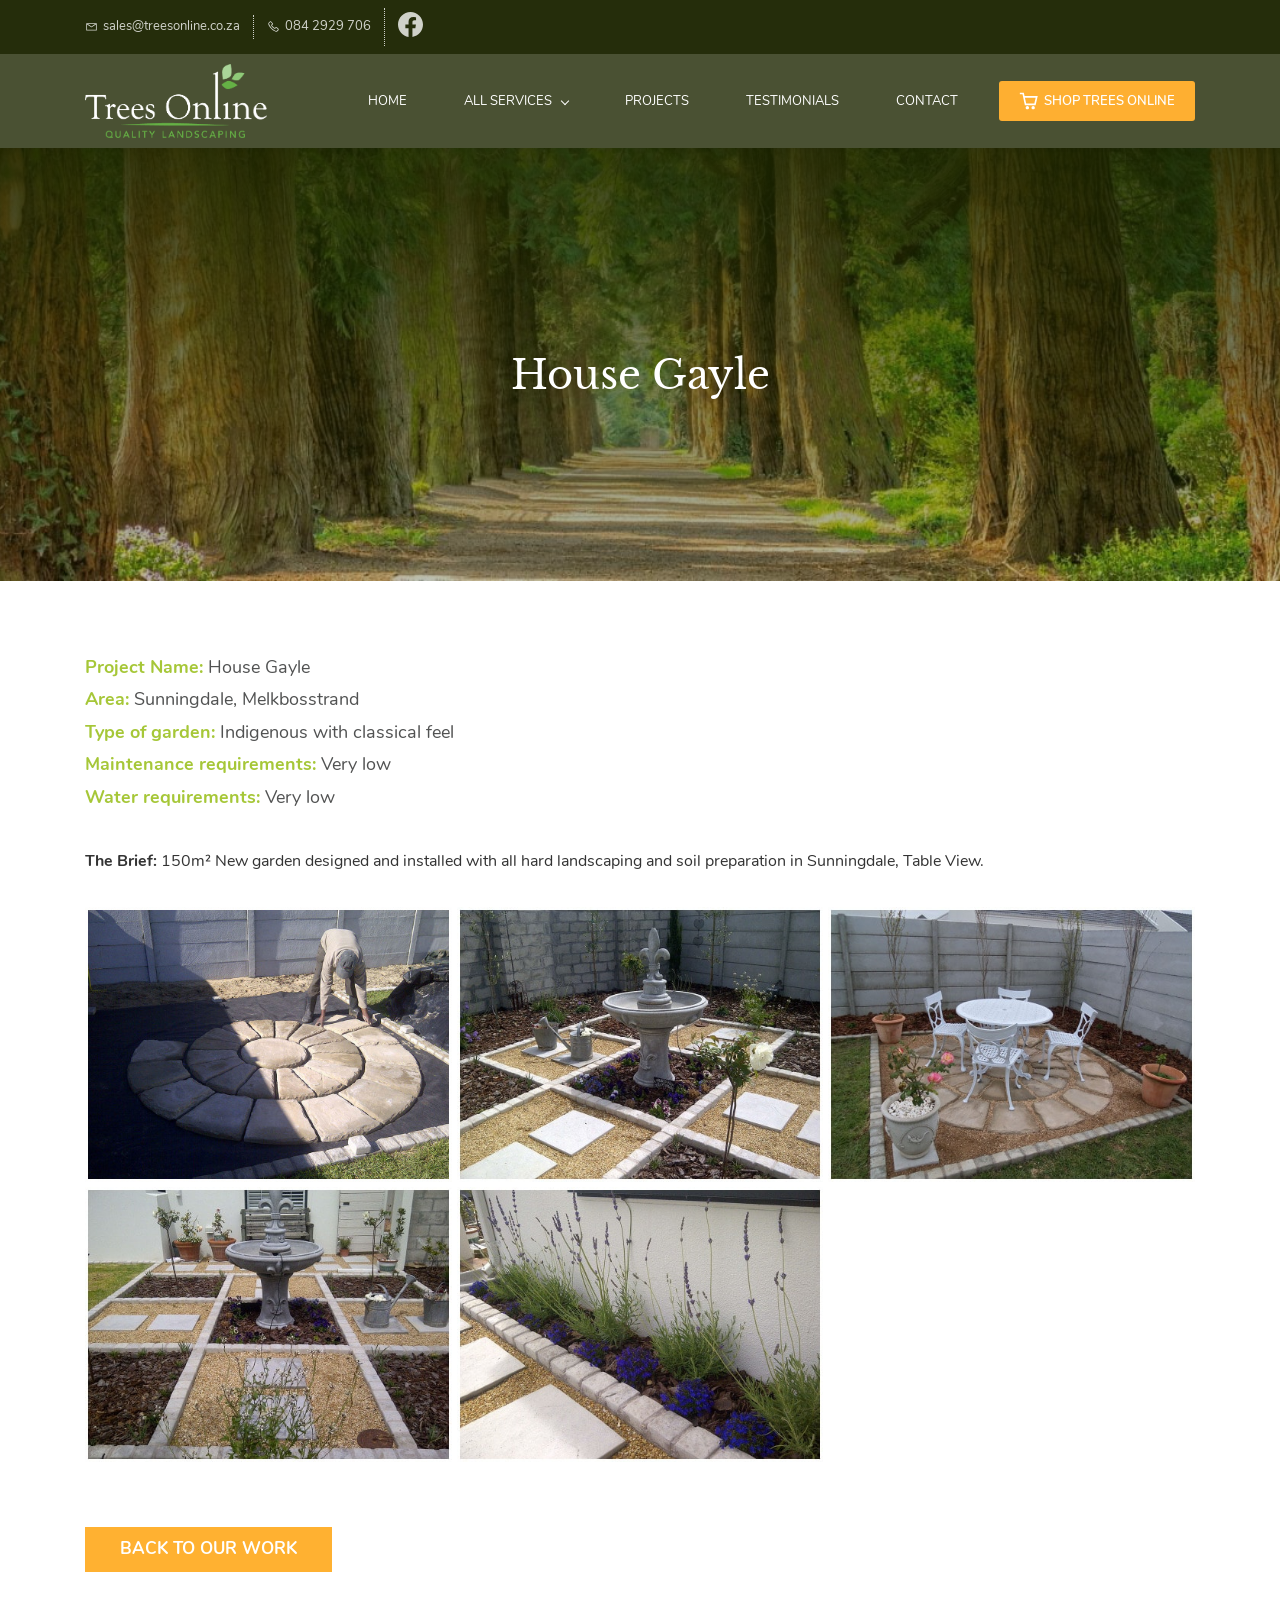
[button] (268, 1044)
